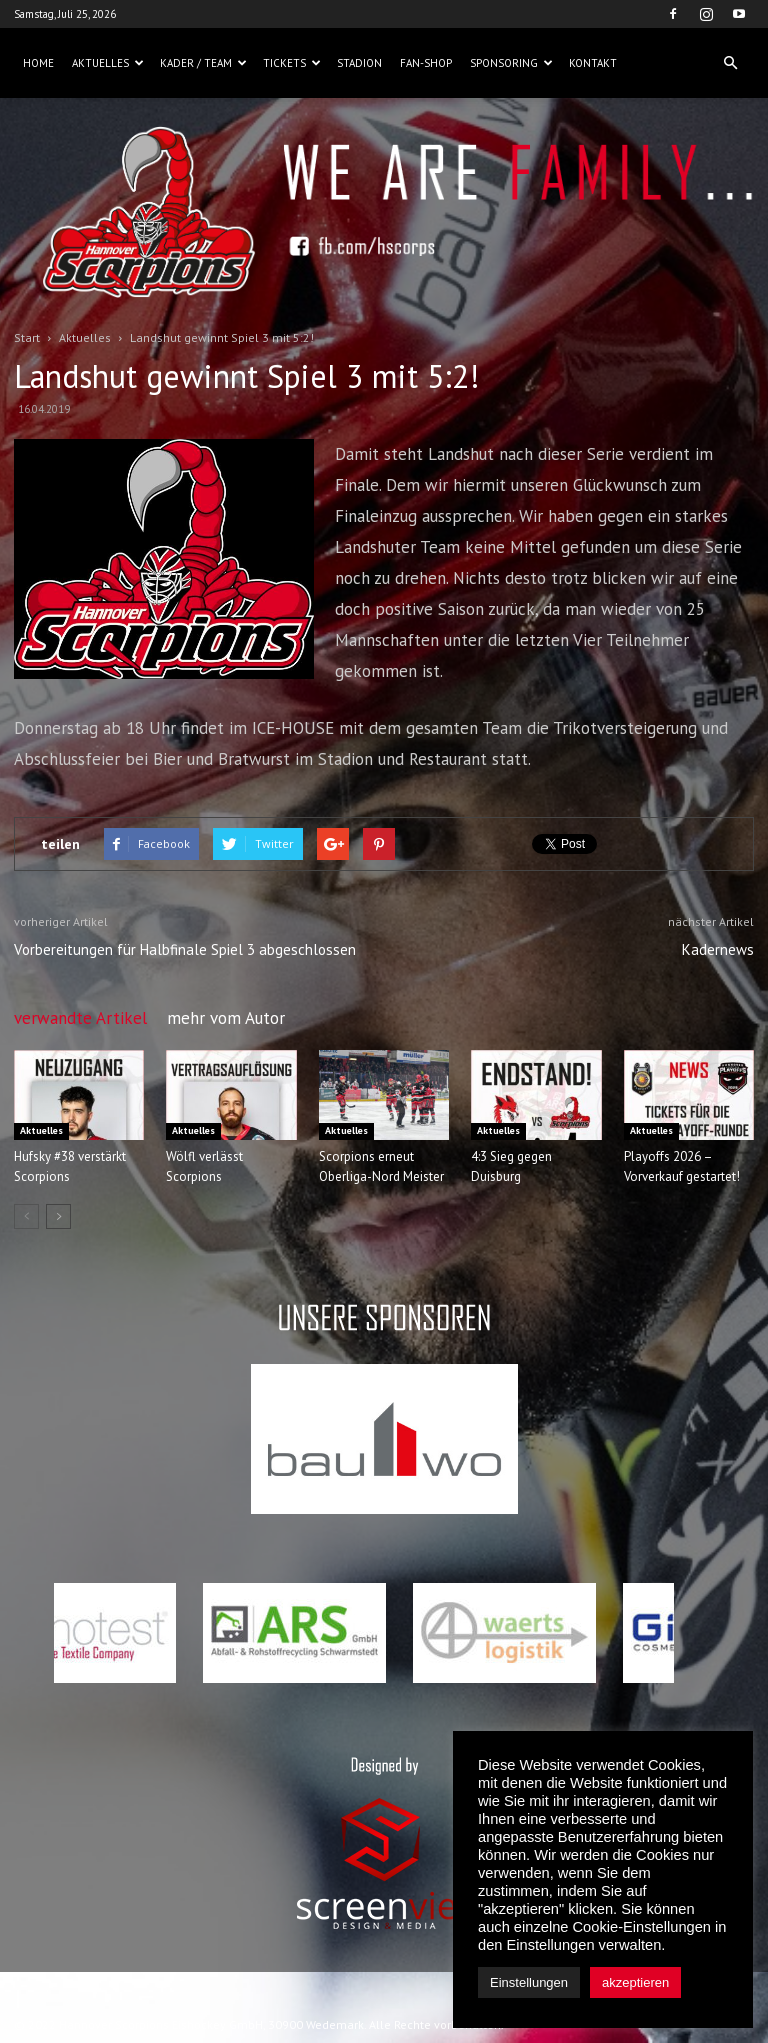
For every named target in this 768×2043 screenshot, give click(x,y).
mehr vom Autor (226, 1018)
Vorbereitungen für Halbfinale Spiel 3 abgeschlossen (185, 949)
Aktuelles (108, 63)
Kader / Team (203, 63)
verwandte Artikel (80, 1018)
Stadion (359, 63)
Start (27, 337)
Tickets (292, 63)
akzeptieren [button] (635, 1982)
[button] (730, 63)
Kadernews (718, 949)
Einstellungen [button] (529, 1982)
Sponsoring (511, 63)
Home (38, 63)
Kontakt (593, 63)
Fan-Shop (426, 63)
